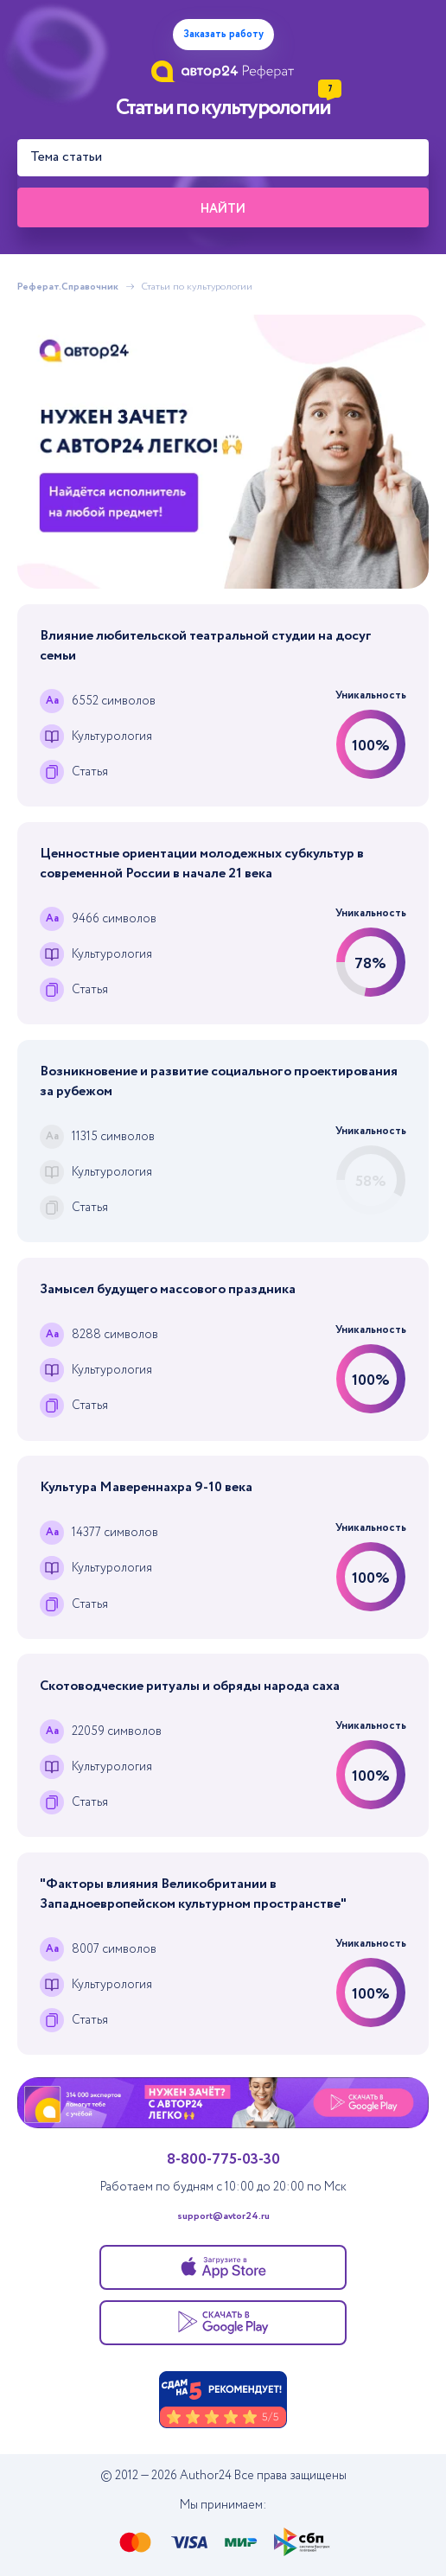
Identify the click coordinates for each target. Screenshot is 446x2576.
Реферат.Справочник (67, 286)
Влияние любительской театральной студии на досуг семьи (206, 646)
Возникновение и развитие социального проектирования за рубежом (219, 1081)
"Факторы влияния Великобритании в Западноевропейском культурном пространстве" (193, 1894)
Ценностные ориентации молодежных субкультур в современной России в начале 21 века (202, 863)
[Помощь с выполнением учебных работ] (223, 452)
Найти (223, 209)
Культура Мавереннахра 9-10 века (146, 1487)
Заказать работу (223, 34)
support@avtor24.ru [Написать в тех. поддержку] (223, 2216)
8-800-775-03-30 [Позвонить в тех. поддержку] (223, 2159)
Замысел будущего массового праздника (168, 1289)
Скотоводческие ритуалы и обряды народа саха (190, 1686)
